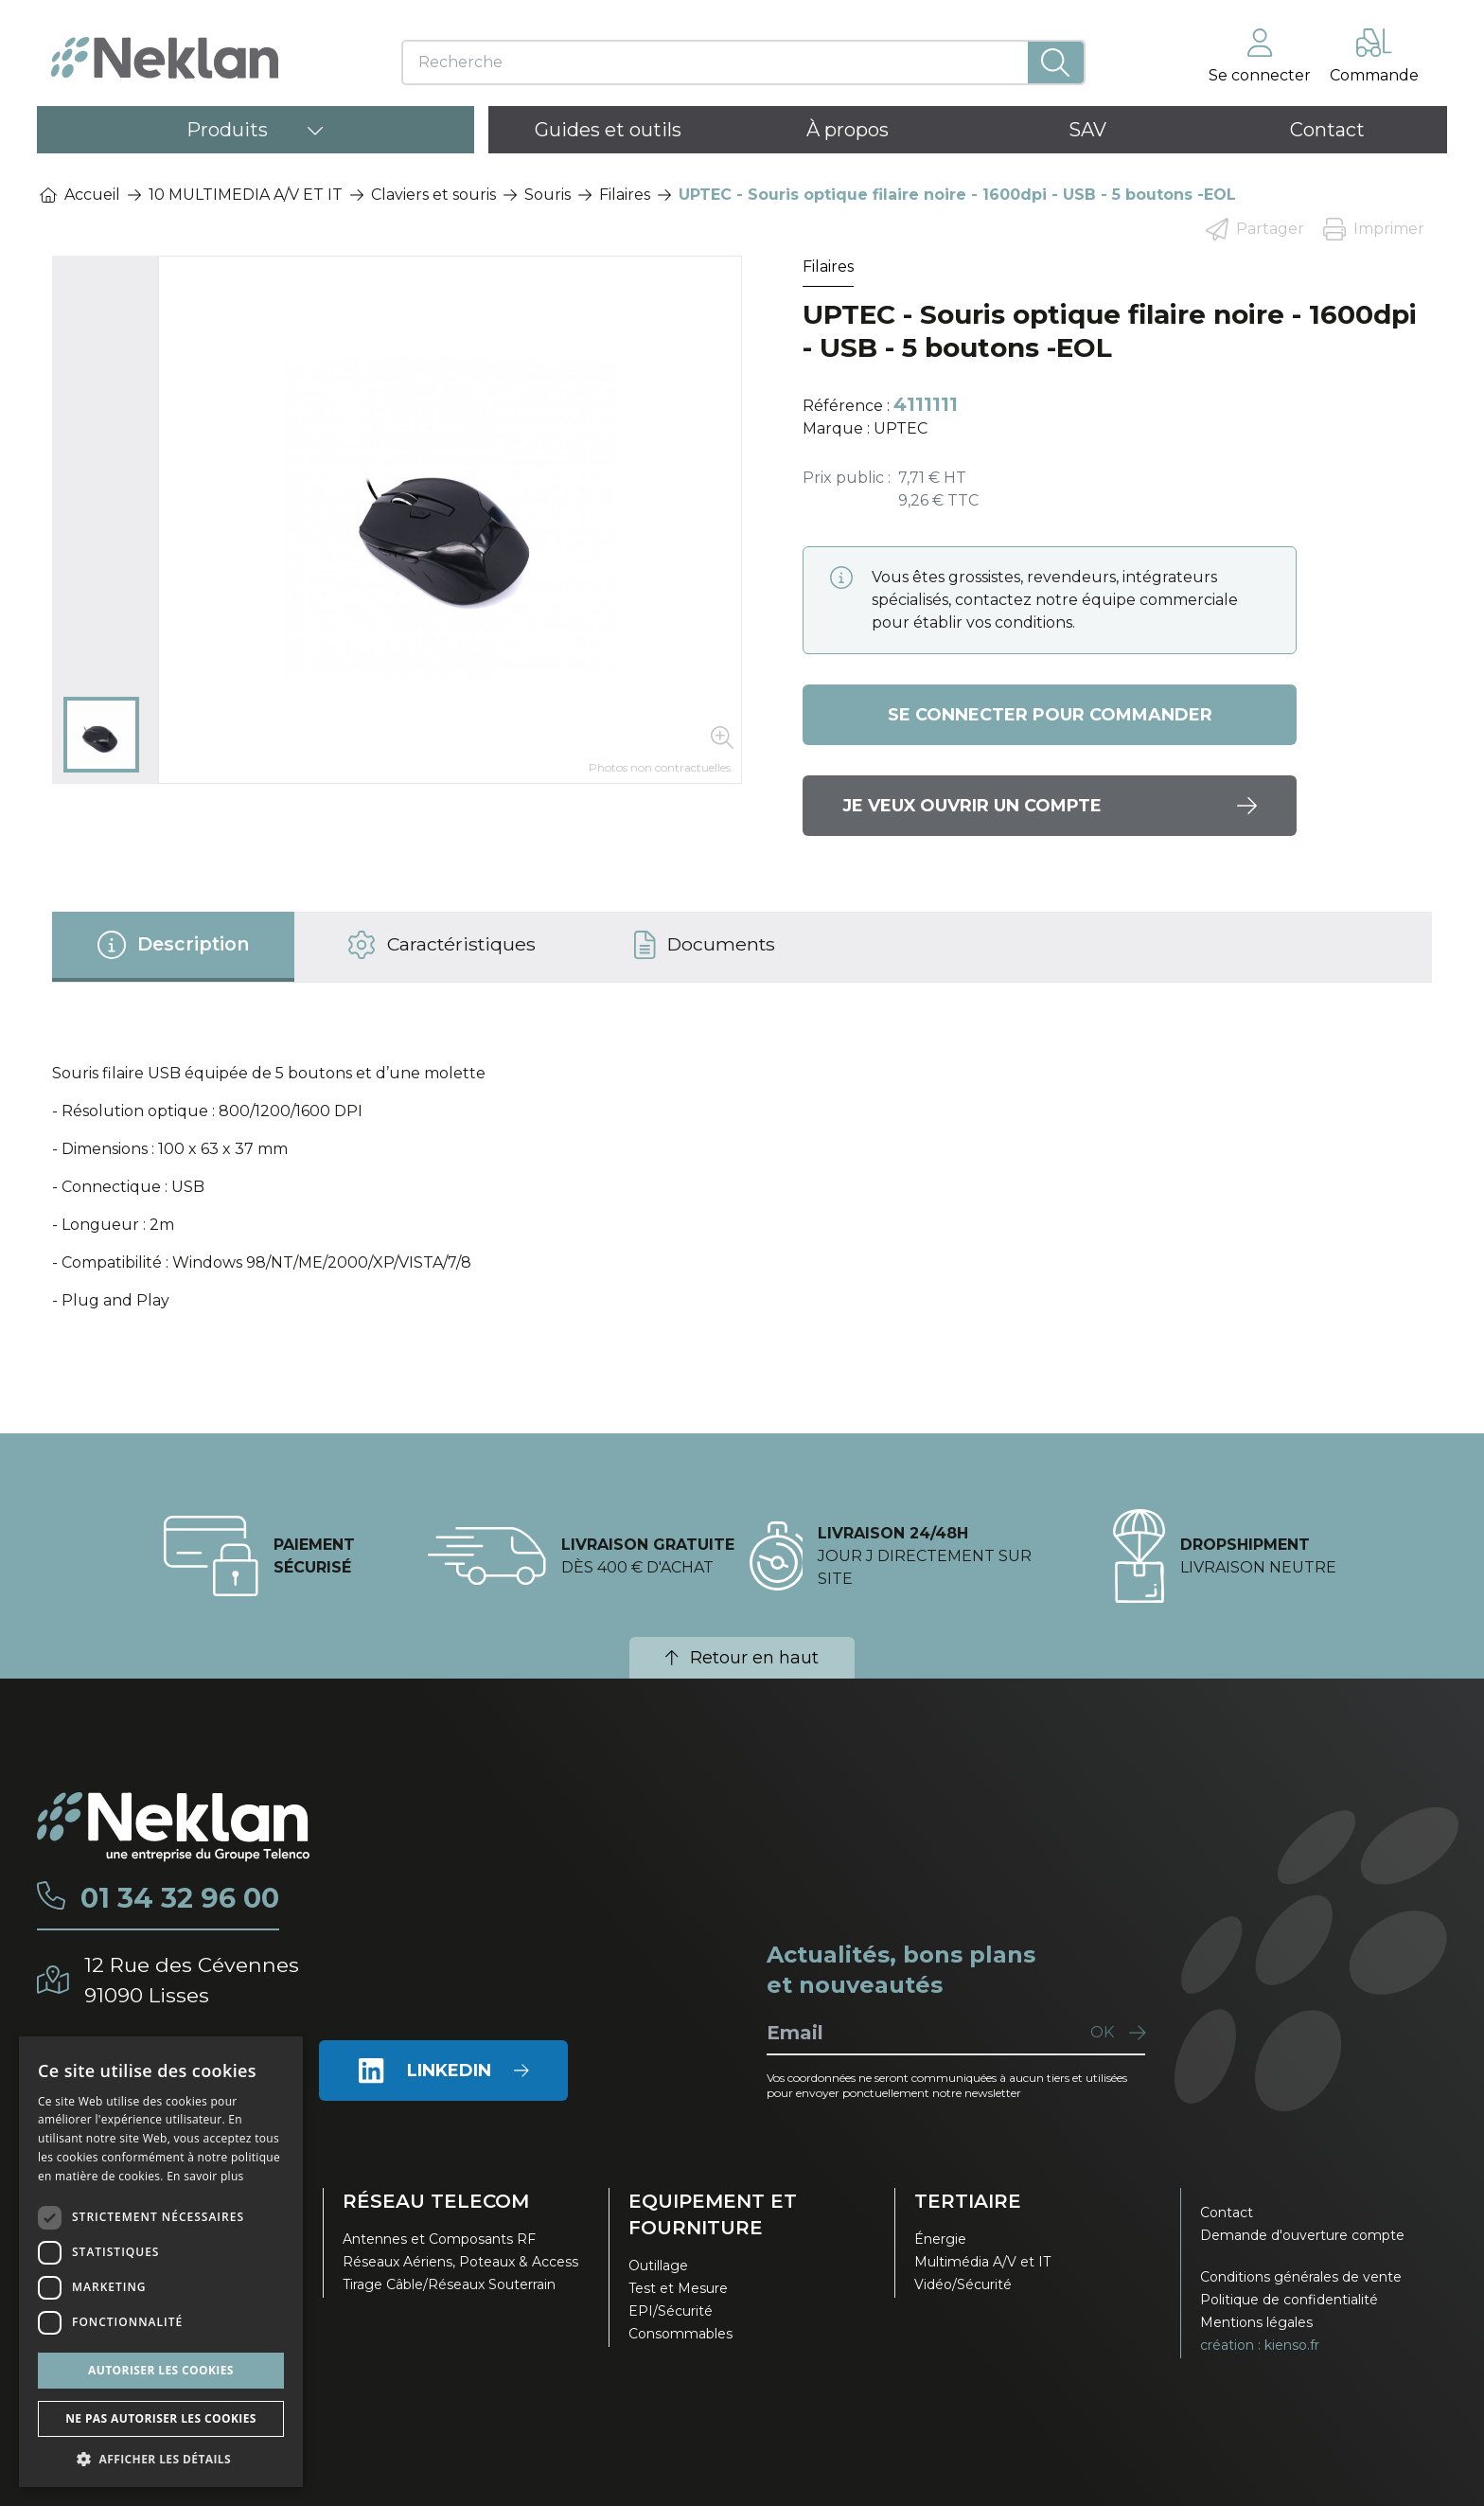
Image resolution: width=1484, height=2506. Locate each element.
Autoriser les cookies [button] (161, 2370)
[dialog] (161, 2261)
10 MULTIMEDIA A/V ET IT (246, 195)
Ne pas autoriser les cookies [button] (160, 2418)
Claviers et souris (433, 195)
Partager (1255, 229)
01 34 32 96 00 (183, 1898)
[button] (161, 2458)
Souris (547, 195)
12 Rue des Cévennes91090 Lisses (194, 1979)
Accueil (80, 195)
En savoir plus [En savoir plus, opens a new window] (205, 2176)
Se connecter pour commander (1050, 714)
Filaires (624, 195)
